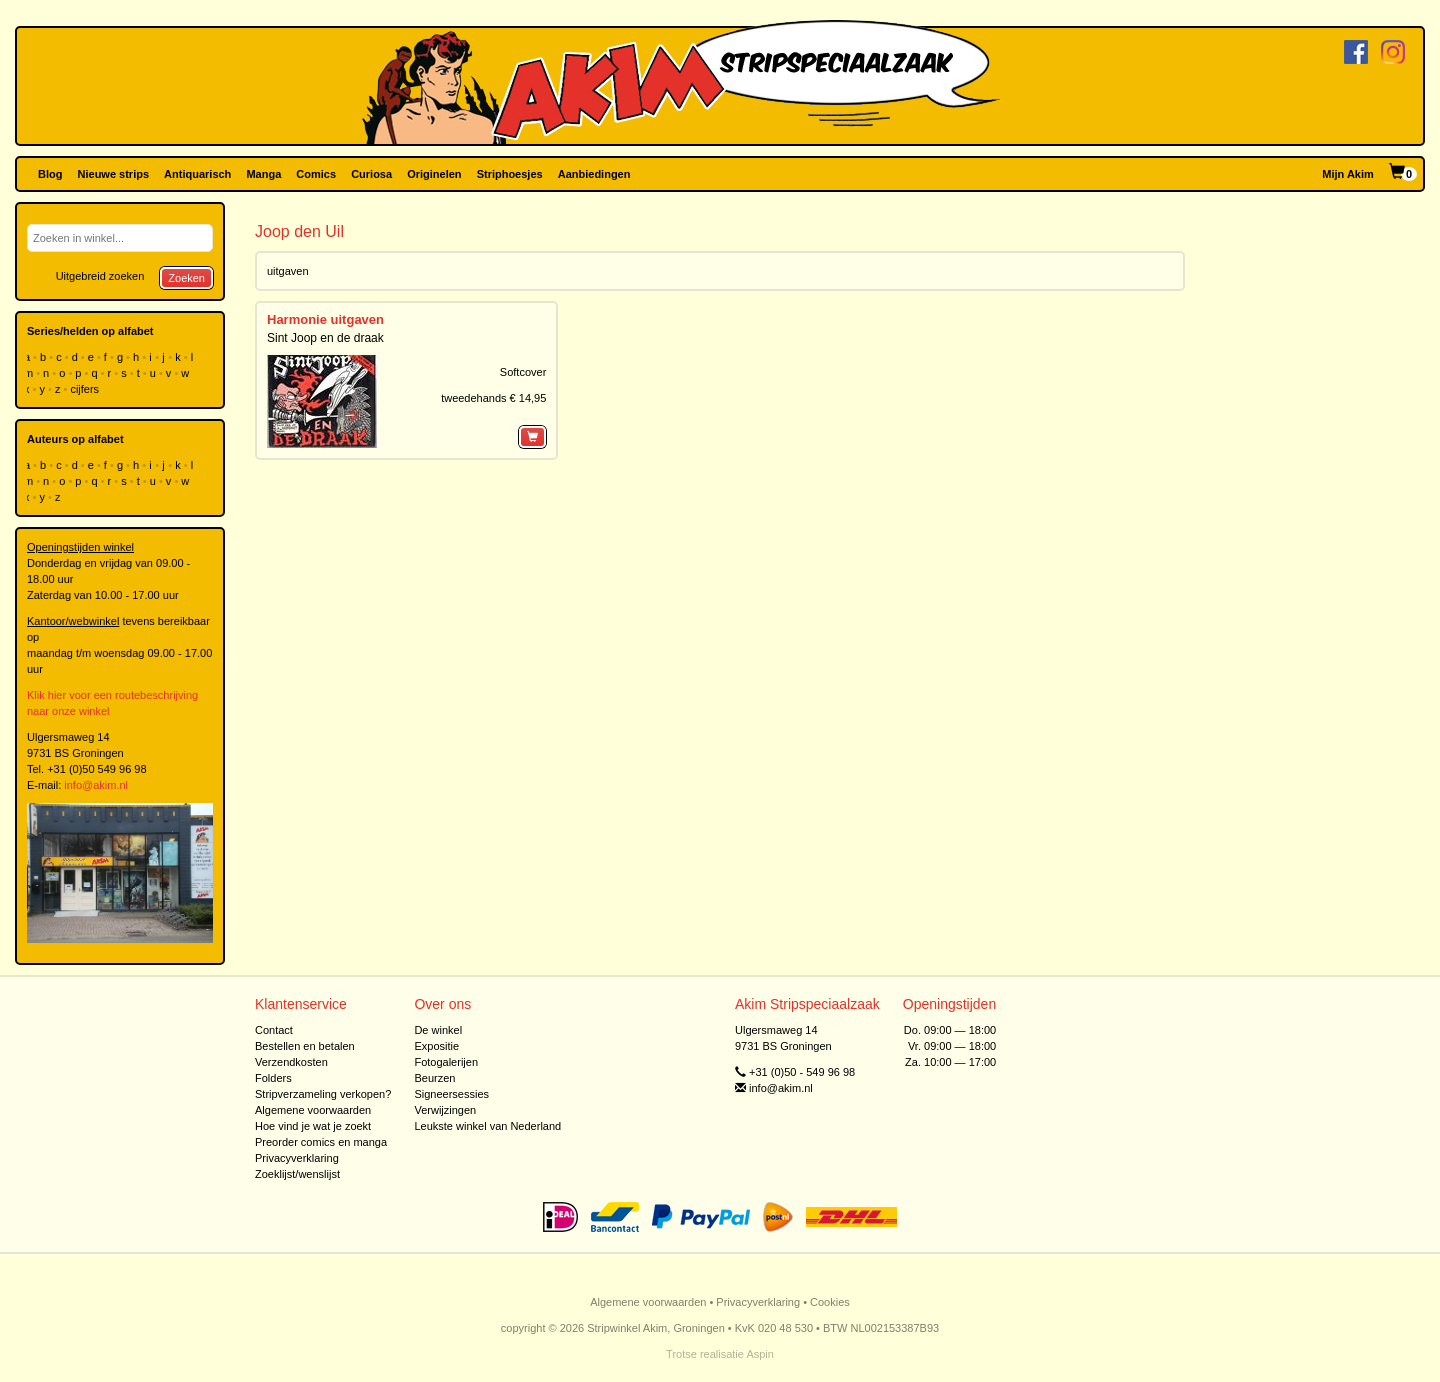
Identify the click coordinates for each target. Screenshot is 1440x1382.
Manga (263, 174)
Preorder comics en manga (321, 1142)
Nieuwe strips (114, 174)
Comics (316, 174)
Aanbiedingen (594, 174)
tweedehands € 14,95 (493, 398)
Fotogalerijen (446, 1062)
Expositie (436, 1046)
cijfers (86, 389)
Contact (274, 1030)
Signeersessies (451, 1094)
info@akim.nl (96, 785)
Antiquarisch (197, 174)
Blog (50, 174)
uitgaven (288, 271)
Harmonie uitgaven (325, 319)
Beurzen (434, 1078)
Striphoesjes (510, 174)
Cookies (830, 1302)
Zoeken (186, 278)
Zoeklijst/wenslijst (297, 1174)
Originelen (434, 174)
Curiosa (371, 174)
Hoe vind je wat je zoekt (313, 1126)
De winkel (438, 1030)
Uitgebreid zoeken (100, 276)
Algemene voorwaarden (313, 1110)
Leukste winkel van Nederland (487, 1126)
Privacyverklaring (297, 1158)
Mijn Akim (1348, 174)
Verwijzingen (445, 1110)
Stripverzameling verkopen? (323, 1094)
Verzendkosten (291, 1062)
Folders (273, 1078)
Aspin (760, 1354)
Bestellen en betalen (305, 1046)
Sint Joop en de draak (325, 338)
